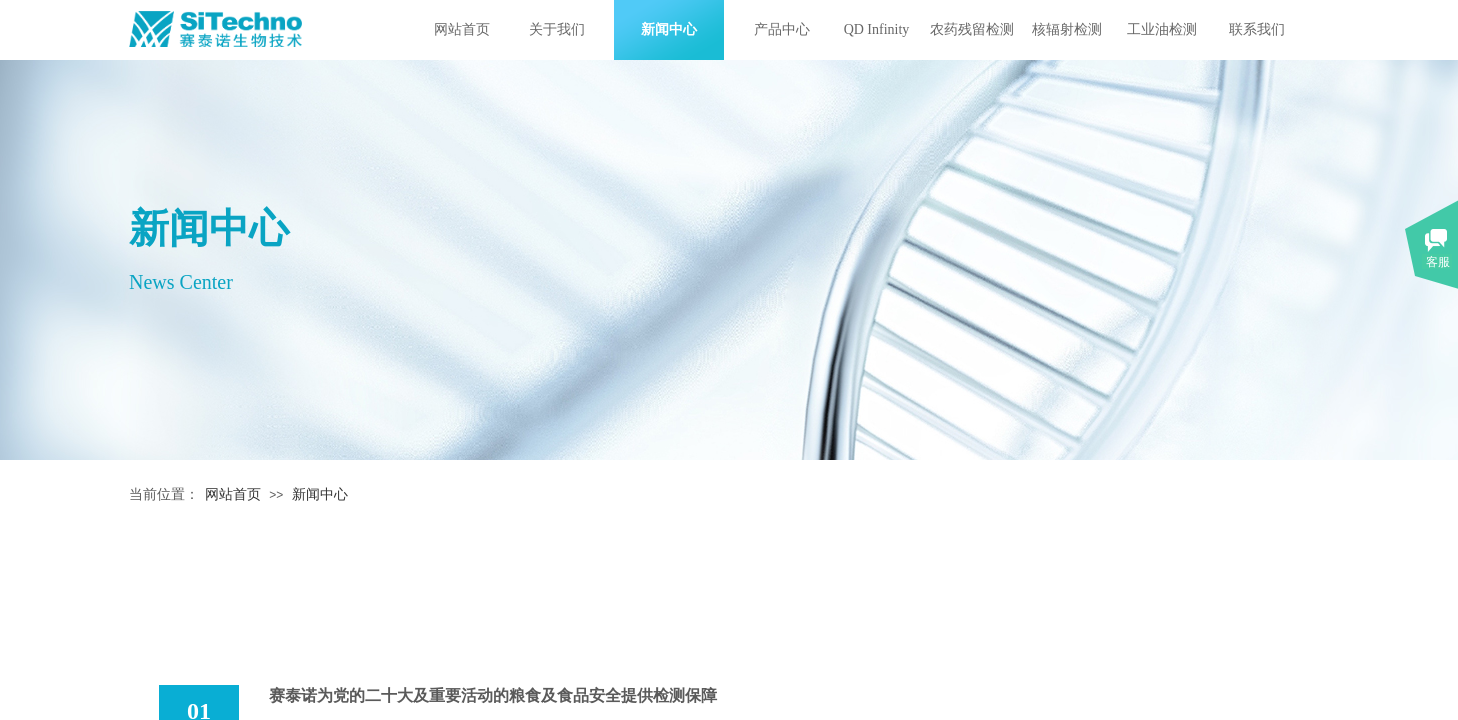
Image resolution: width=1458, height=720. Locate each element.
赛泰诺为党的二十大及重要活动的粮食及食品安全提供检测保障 (493, 695)
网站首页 (462, 29)
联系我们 (1257, 29)
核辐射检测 (1067, 29)
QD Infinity (877, 29)
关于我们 (557, 29)
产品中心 (782, 29)
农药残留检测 (972, 29)
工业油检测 (1162, 29)
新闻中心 (669, 29)
